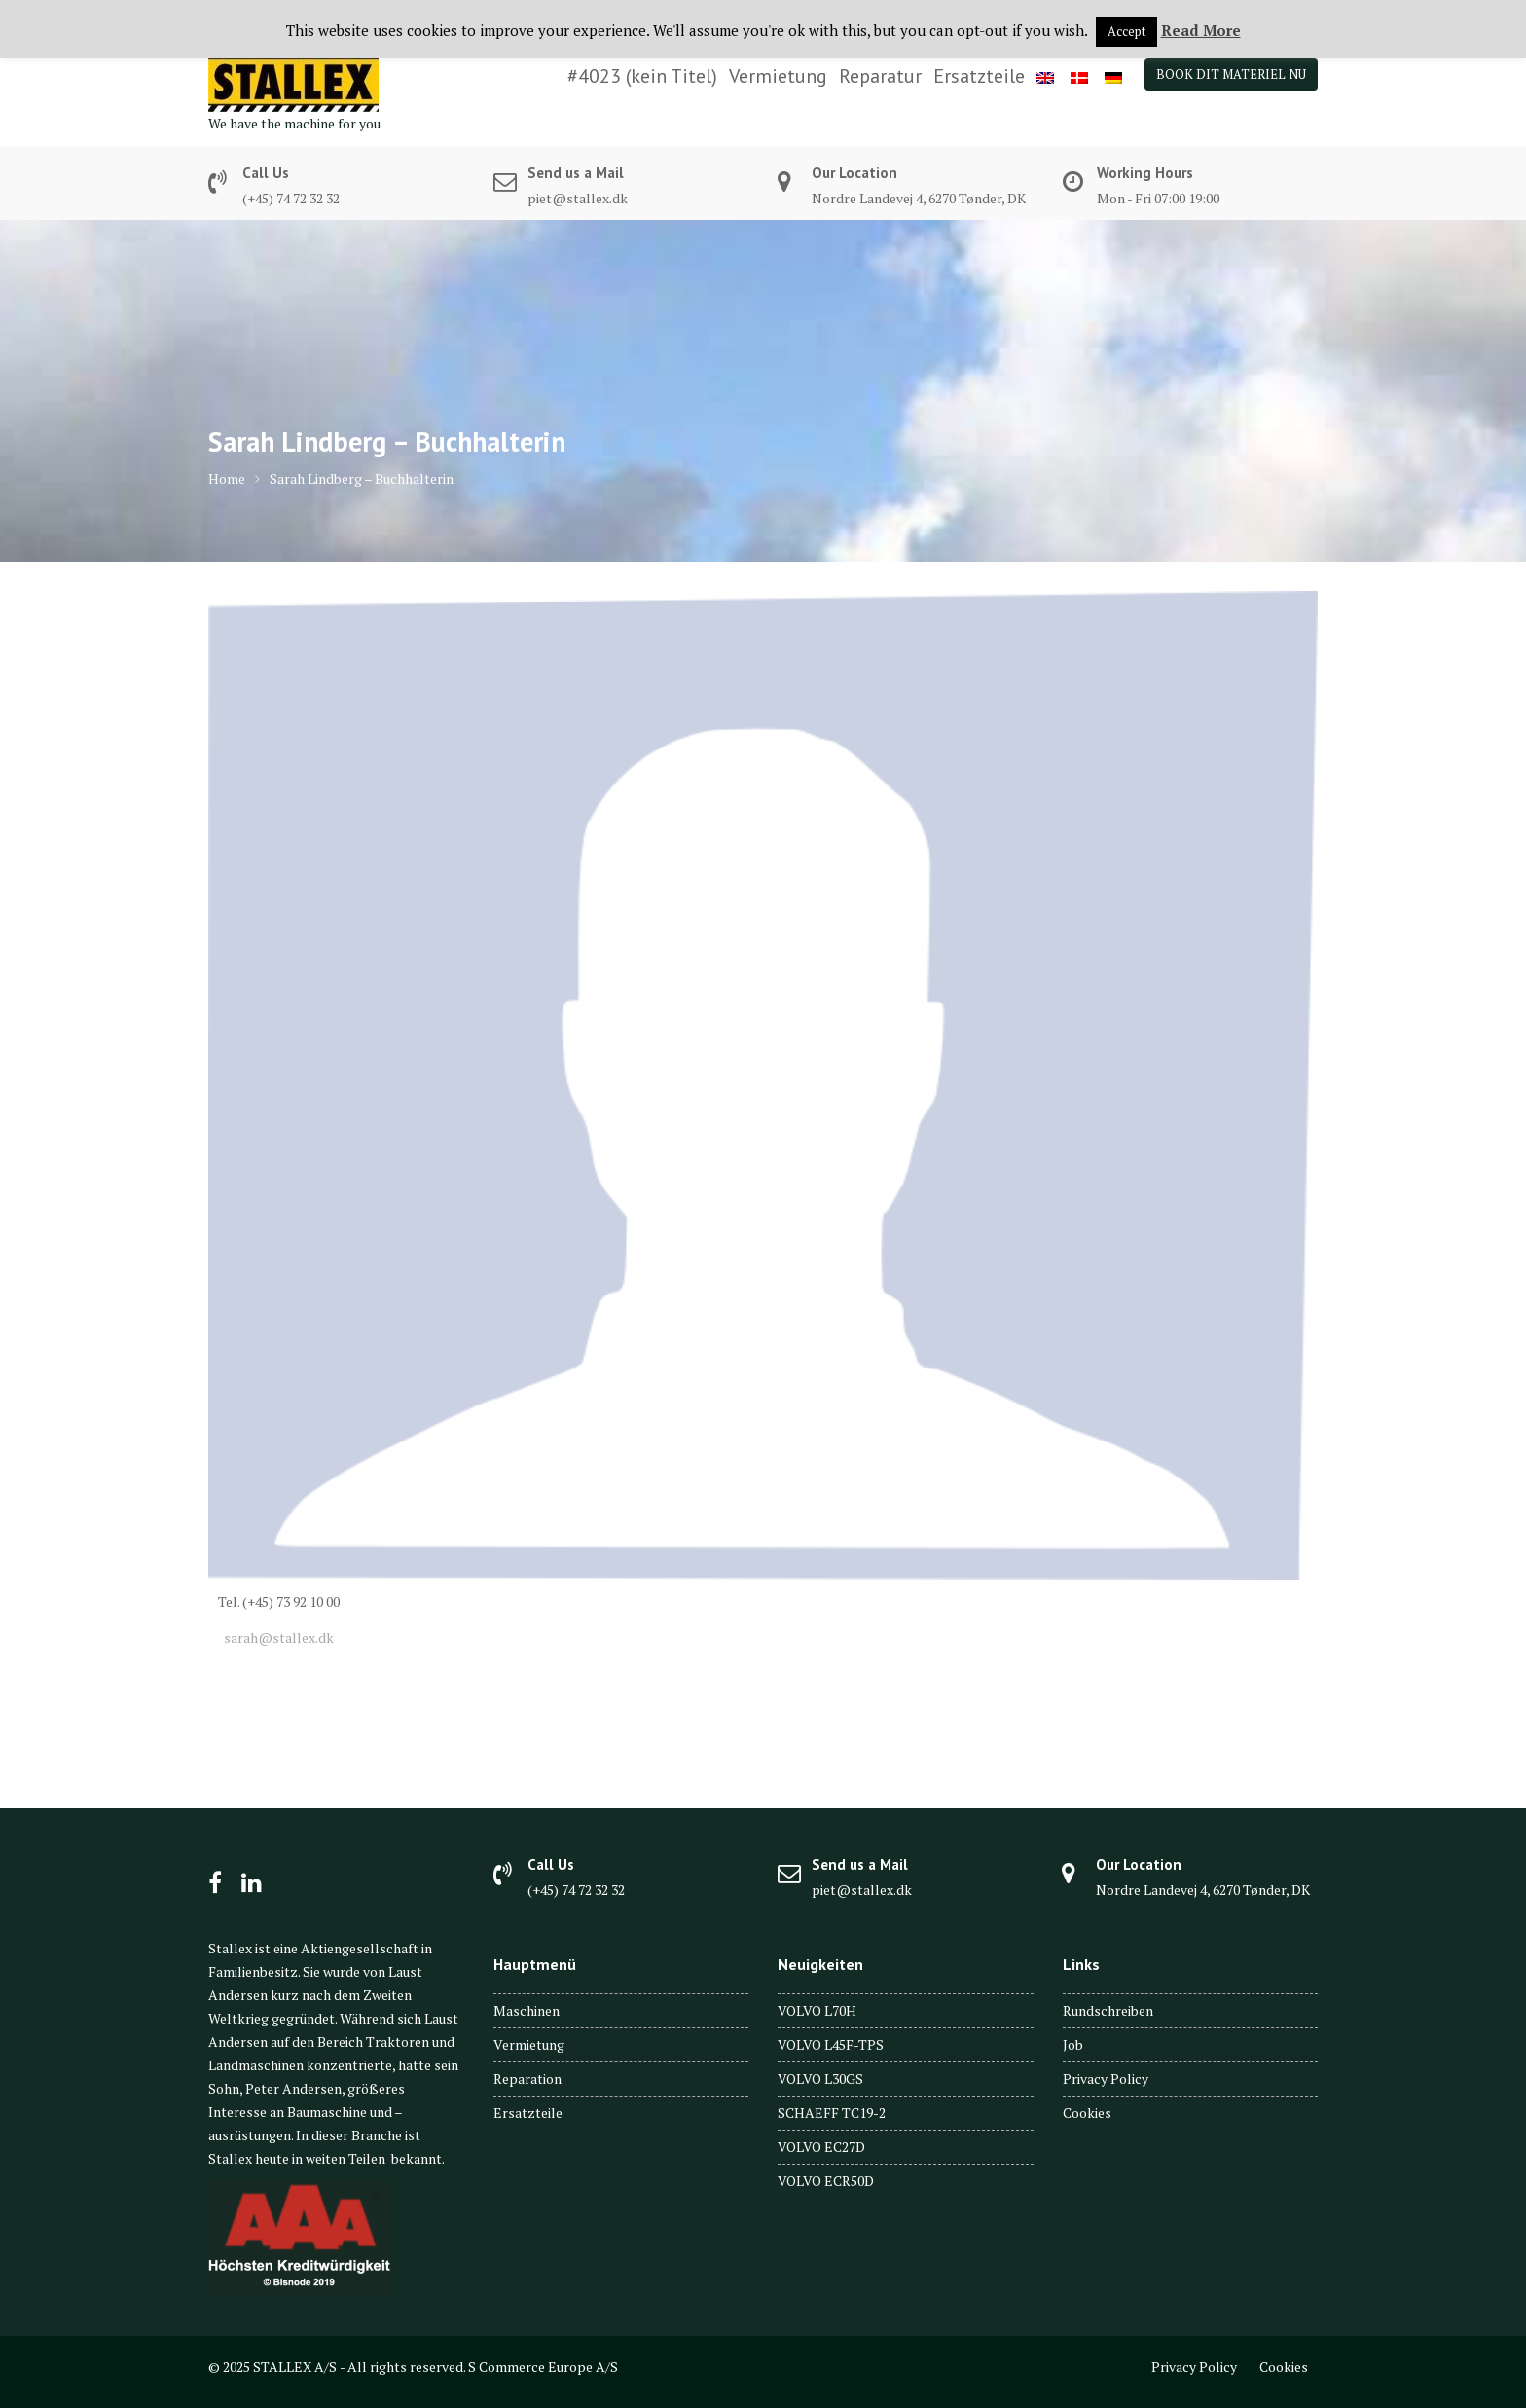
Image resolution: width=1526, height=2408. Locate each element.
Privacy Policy (1105, 2078)
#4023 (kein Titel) (642, 76)
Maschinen (526, 2010)
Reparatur (880, 76)
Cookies (1087, 2112)
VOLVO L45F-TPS (831, 2044)
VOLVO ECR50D (826, 2180)
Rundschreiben (1108, 2010)
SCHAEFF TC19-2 (832, 2112)
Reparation (527, 2078)
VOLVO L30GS (820, 2078)
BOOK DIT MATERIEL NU (1231, 74)
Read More (1201, 30)
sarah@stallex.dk (276, 1637)
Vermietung (778, 76)
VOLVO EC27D (821, 2146)
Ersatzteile (979, 76)
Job (1073, 2044)
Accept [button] (1126, 31)
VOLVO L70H (817, 2010)
